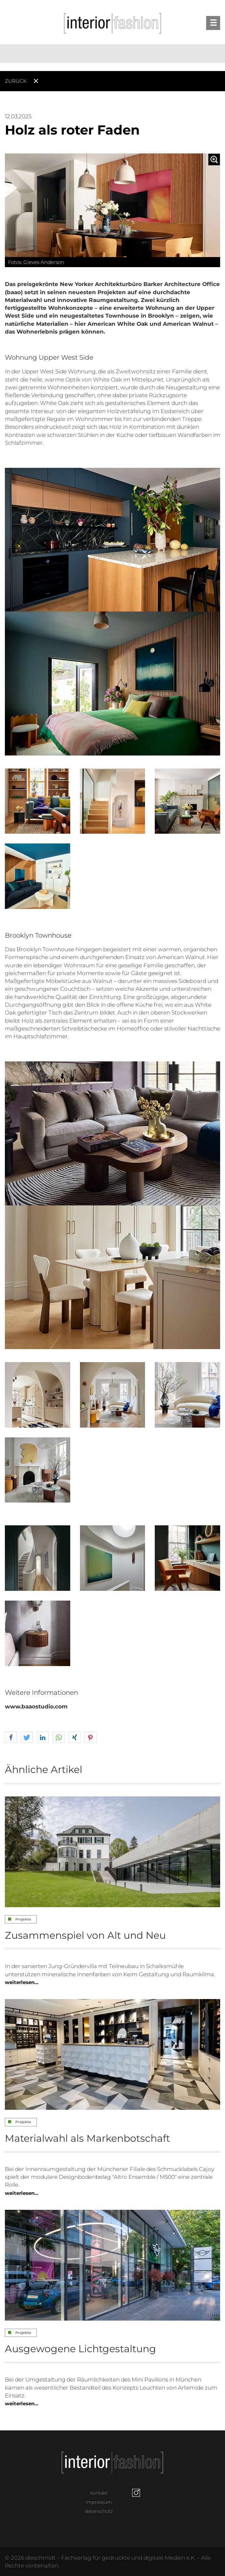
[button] (11, 1737)
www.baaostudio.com (36, 1706)
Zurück (16, 81)
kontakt (99, 2493)
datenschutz (99, 2511)
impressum (99, 2502)
